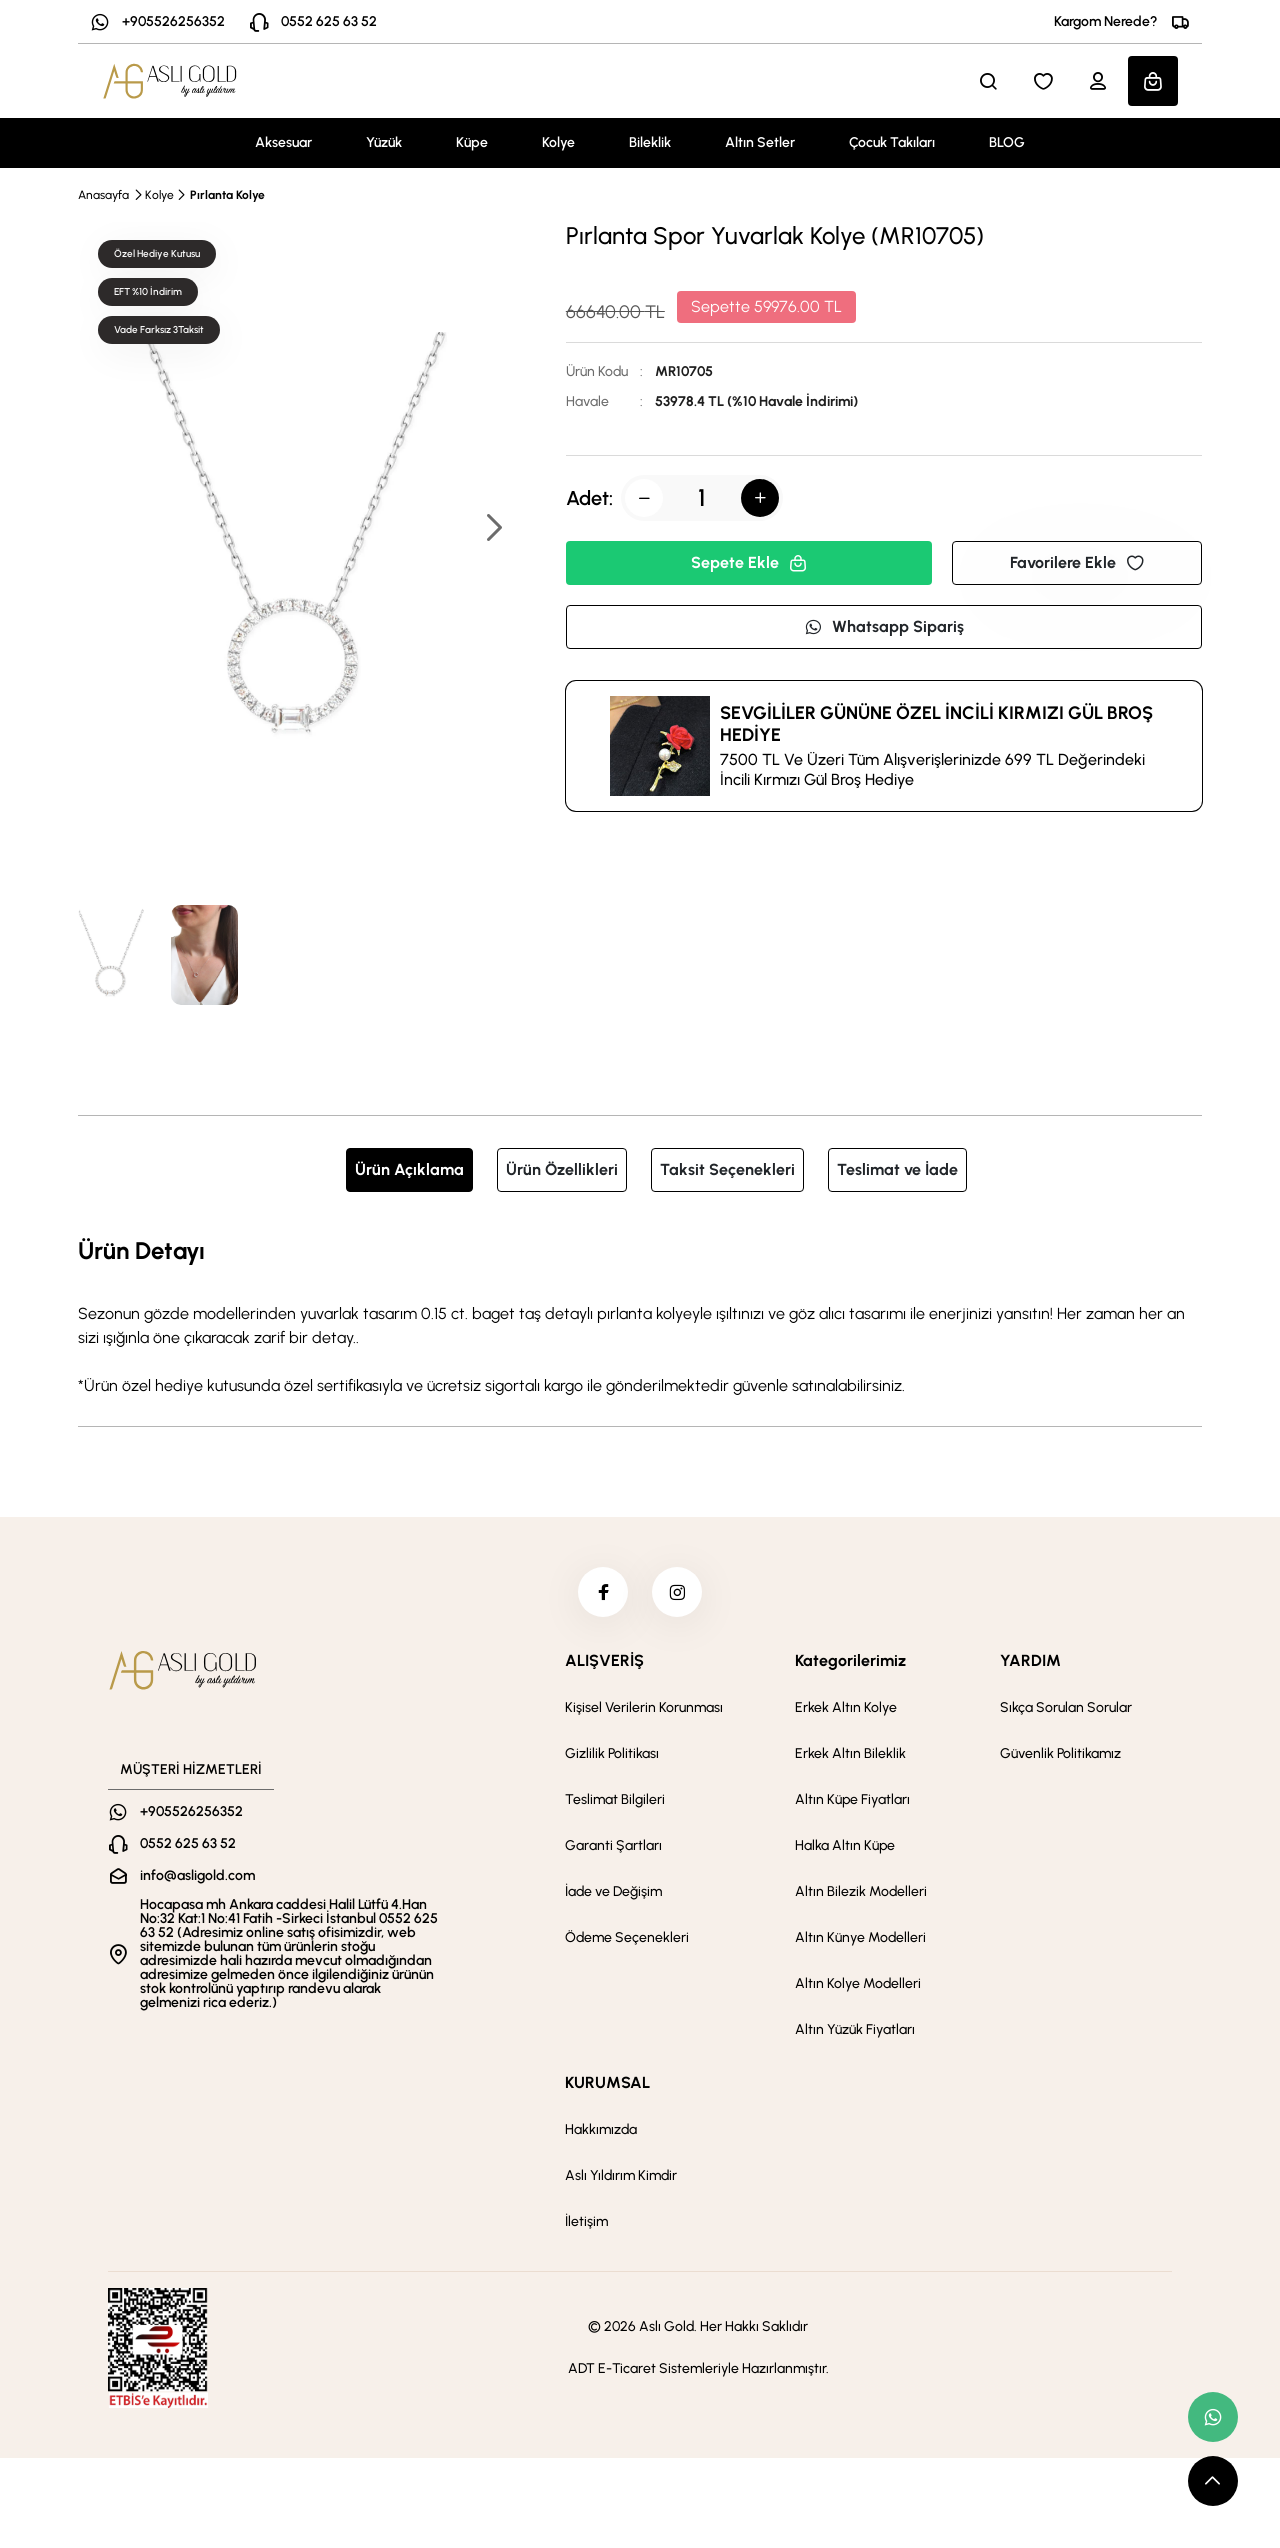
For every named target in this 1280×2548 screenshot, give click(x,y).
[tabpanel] (640, 1315)
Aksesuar (283, 142)
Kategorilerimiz (850, 1660)
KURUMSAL (607, 2082)
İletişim (586, 2221)
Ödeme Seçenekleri (627, 1937)
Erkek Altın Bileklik (850, 1753)
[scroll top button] (1213, 2481)
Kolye (558, 142)
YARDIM (1030, 1660)
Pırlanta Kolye (227, 195)
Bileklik (650, 142)
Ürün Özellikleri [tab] (562, 1169)
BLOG (1007, 142)
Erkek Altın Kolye (846, 1707)
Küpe (472, 142)
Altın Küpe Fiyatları (852, 1799)
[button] (493, 529)
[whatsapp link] (1213, 2417)
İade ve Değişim (613, 1891)
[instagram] (677, 1592)
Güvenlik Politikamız (1060, 1753)
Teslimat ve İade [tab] (897, 1169)
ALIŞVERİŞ (604, 1660)
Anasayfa (103, 195)
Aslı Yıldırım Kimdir (621, 2175)
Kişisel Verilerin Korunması (644, 1707)
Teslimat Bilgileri (615, 1799)
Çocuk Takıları (892, 142)
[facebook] (603, 1592)
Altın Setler (760, 142)
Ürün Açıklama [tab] (409, 1169)
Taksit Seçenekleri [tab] (727, 1169)
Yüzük (384, 142)
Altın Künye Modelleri (860, 1937)
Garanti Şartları (613, 1845)
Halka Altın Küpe (845, 1845)
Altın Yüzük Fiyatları (855, 2029)
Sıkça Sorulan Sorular (1066, 1707)
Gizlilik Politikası (612, 1753)
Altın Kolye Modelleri (858, 1983)
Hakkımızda (601, 2129)
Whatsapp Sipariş (884, 626)
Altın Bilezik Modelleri (861, 1891)
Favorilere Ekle (1077, 562)
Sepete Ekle (749, 562)
